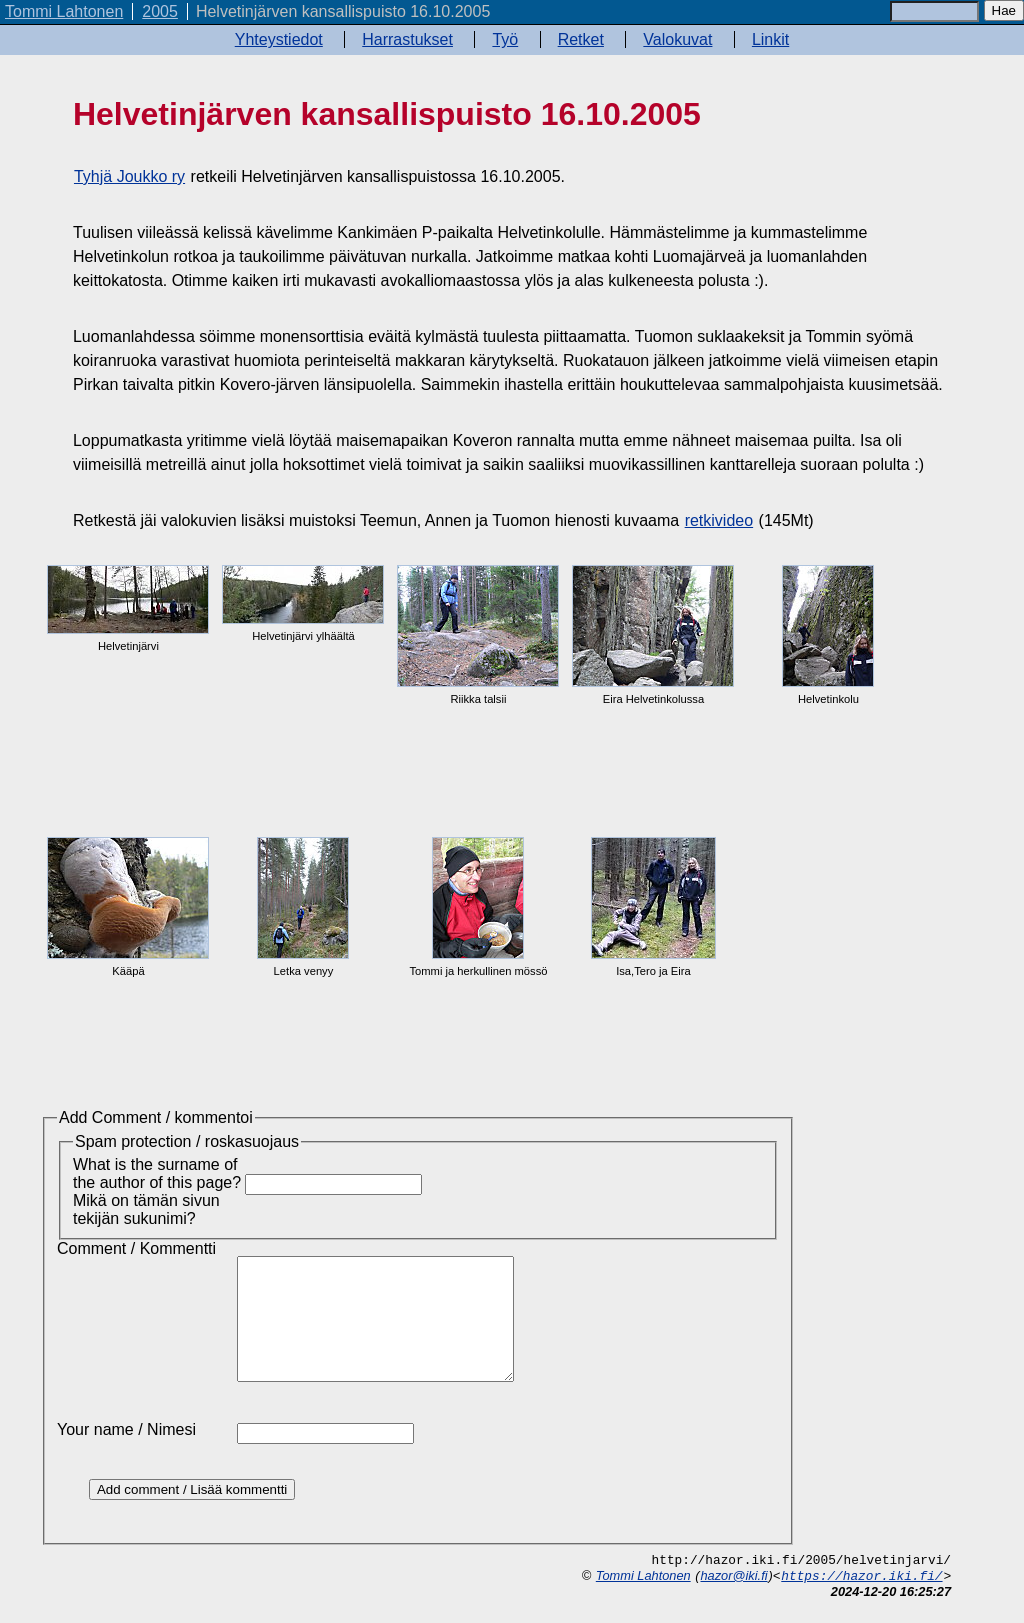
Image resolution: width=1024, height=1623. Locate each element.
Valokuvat (677, 39)
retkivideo (719, 520)
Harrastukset (407, 39)
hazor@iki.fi (733, 1599)
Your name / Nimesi (126, 1453)
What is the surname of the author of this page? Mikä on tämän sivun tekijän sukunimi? (157, 1191)
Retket (581, 39)
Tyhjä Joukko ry (129, 176)
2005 (160, 11)
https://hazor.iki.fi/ (861, 1600)
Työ (505, 39)
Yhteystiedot (279, 39)
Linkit (770, 39)
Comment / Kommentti (136, 1248)
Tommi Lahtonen (64, 11)
